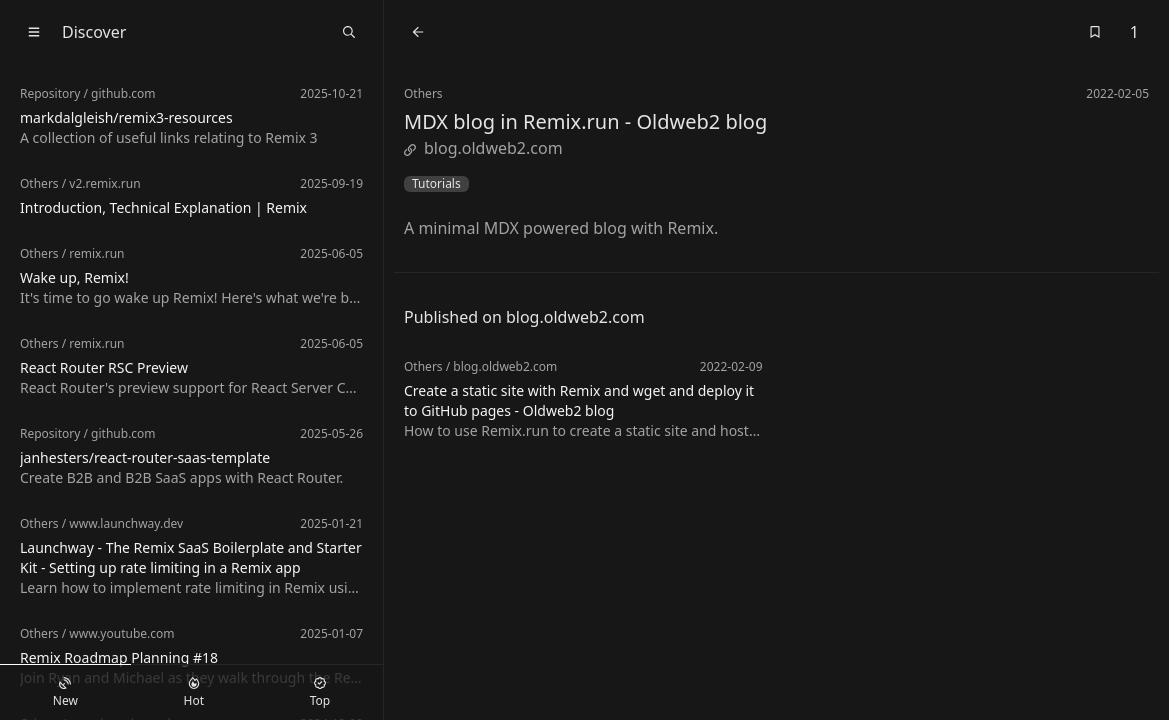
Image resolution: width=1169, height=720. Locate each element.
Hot (194, 693)
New (65, 693)
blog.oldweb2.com (483, 148)
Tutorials (436, 184)
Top (320, 693)
